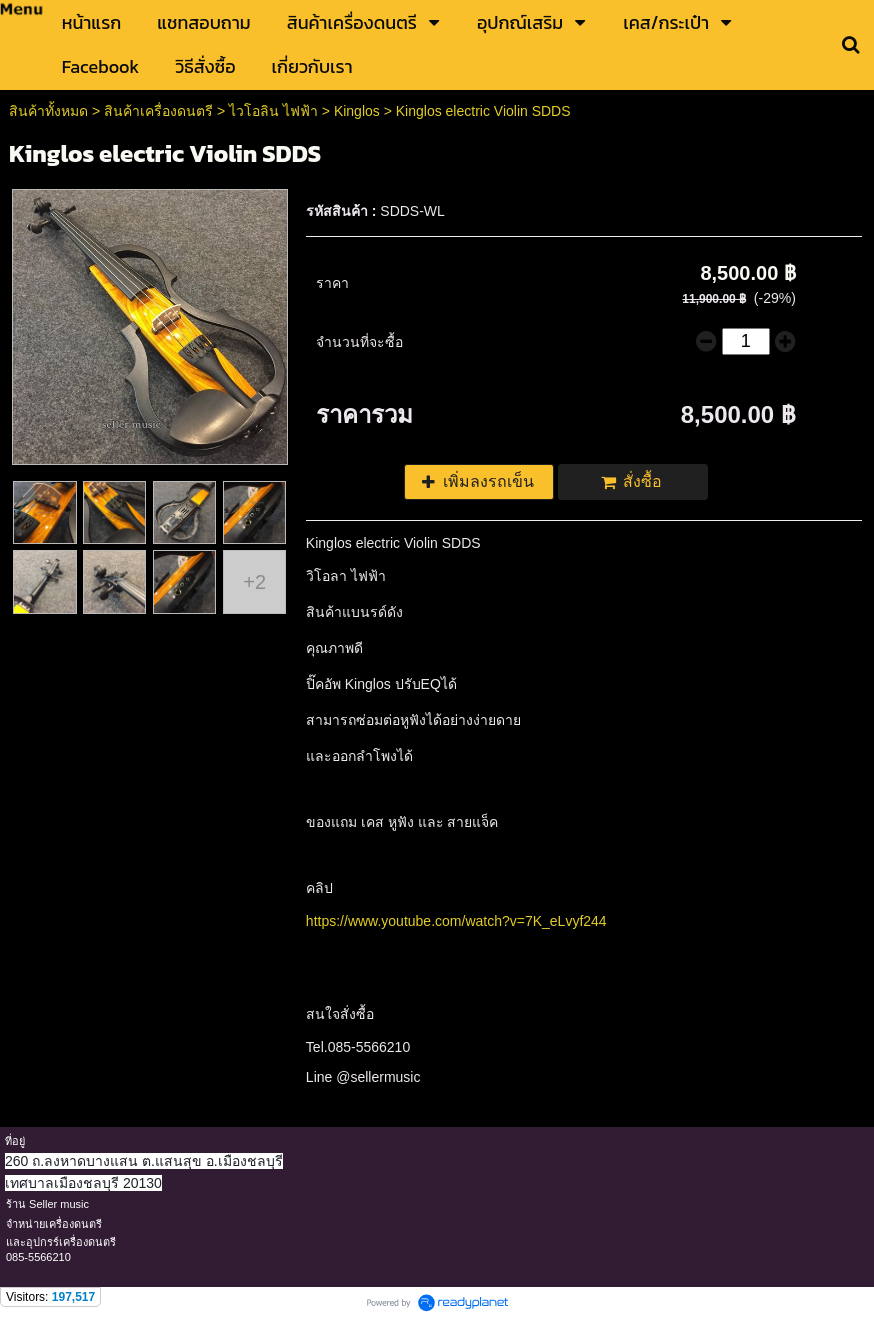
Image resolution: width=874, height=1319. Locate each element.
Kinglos (357, 111)
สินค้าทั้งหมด (48, 111)
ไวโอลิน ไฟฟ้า (275, 111)
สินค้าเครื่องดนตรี (158, 111)
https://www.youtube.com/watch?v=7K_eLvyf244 (456, 921)
